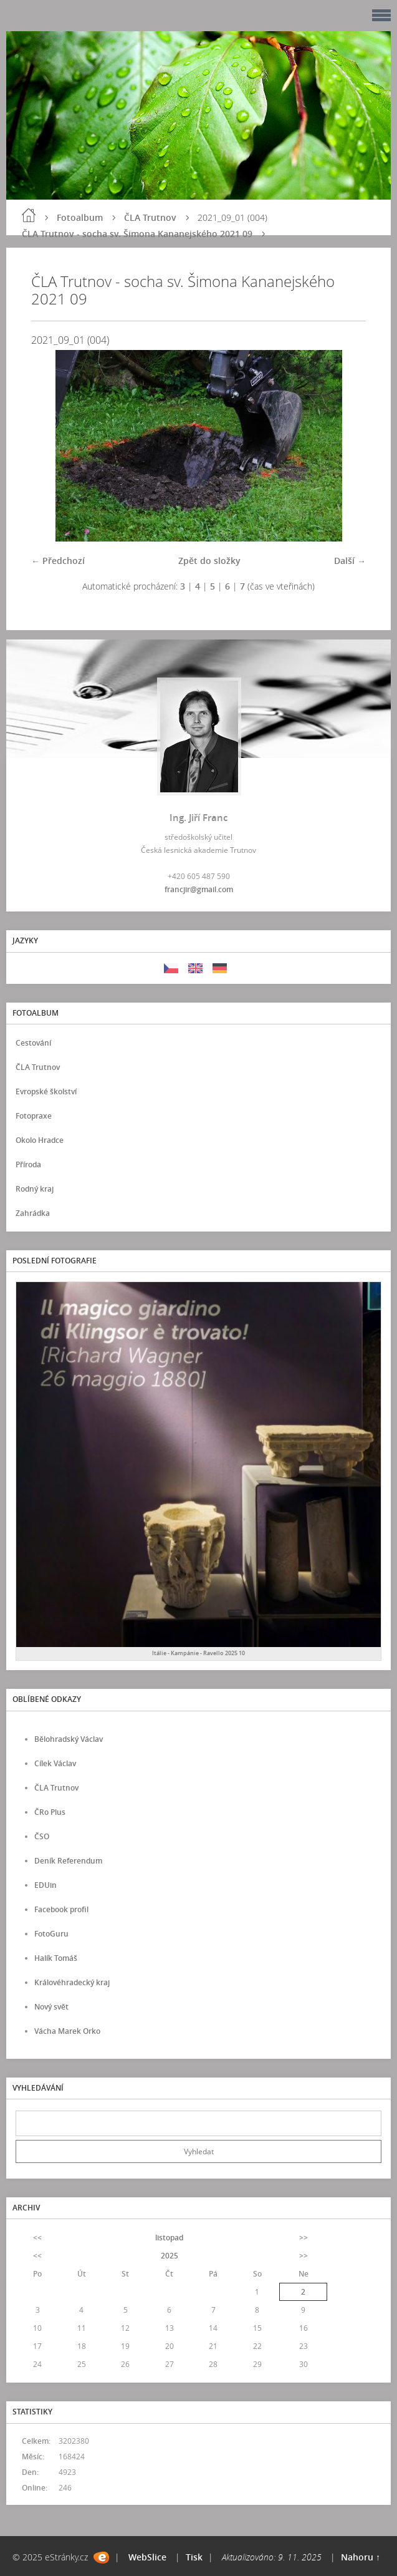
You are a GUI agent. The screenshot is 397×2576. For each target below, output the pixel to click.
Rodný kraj (35, 1189)
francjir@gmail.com (199, 889)
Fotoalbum (80, 217)
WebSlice (147, 2557)
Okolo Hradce (40, 1140)
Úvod (29, 215)
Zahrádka (33, 1213)
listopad (169, 2237)
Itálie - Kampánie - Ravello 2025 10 (198, 1653)
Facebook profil (61, 1909)
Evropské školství (46, 1091)
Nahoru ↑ (360, 2557)
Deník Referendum (68, 1860)
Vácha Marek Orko (67, 2031)
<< (37, 2237)
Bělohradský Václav (68, 1739)
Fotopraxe (34, 1116)
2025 (169, 2255)
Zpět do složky (209, 560)
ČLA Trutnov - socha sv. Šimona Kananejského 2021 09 (137, 234)
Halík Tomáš (55, 1958)
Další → (350, 560)
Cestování (33, 1043)
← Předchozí (58, 560)
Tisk (194, 2557)
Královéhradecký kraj (72, 1982)
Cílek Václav (55, 1763)
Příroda (28, 1164)
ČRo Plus (49, 1812)
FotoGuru (51, 1933)
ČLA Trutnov (150, 217)
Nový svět (51, 2006)
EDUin (45, 1885)
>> (303, 2237)
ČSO (41, 1836)
